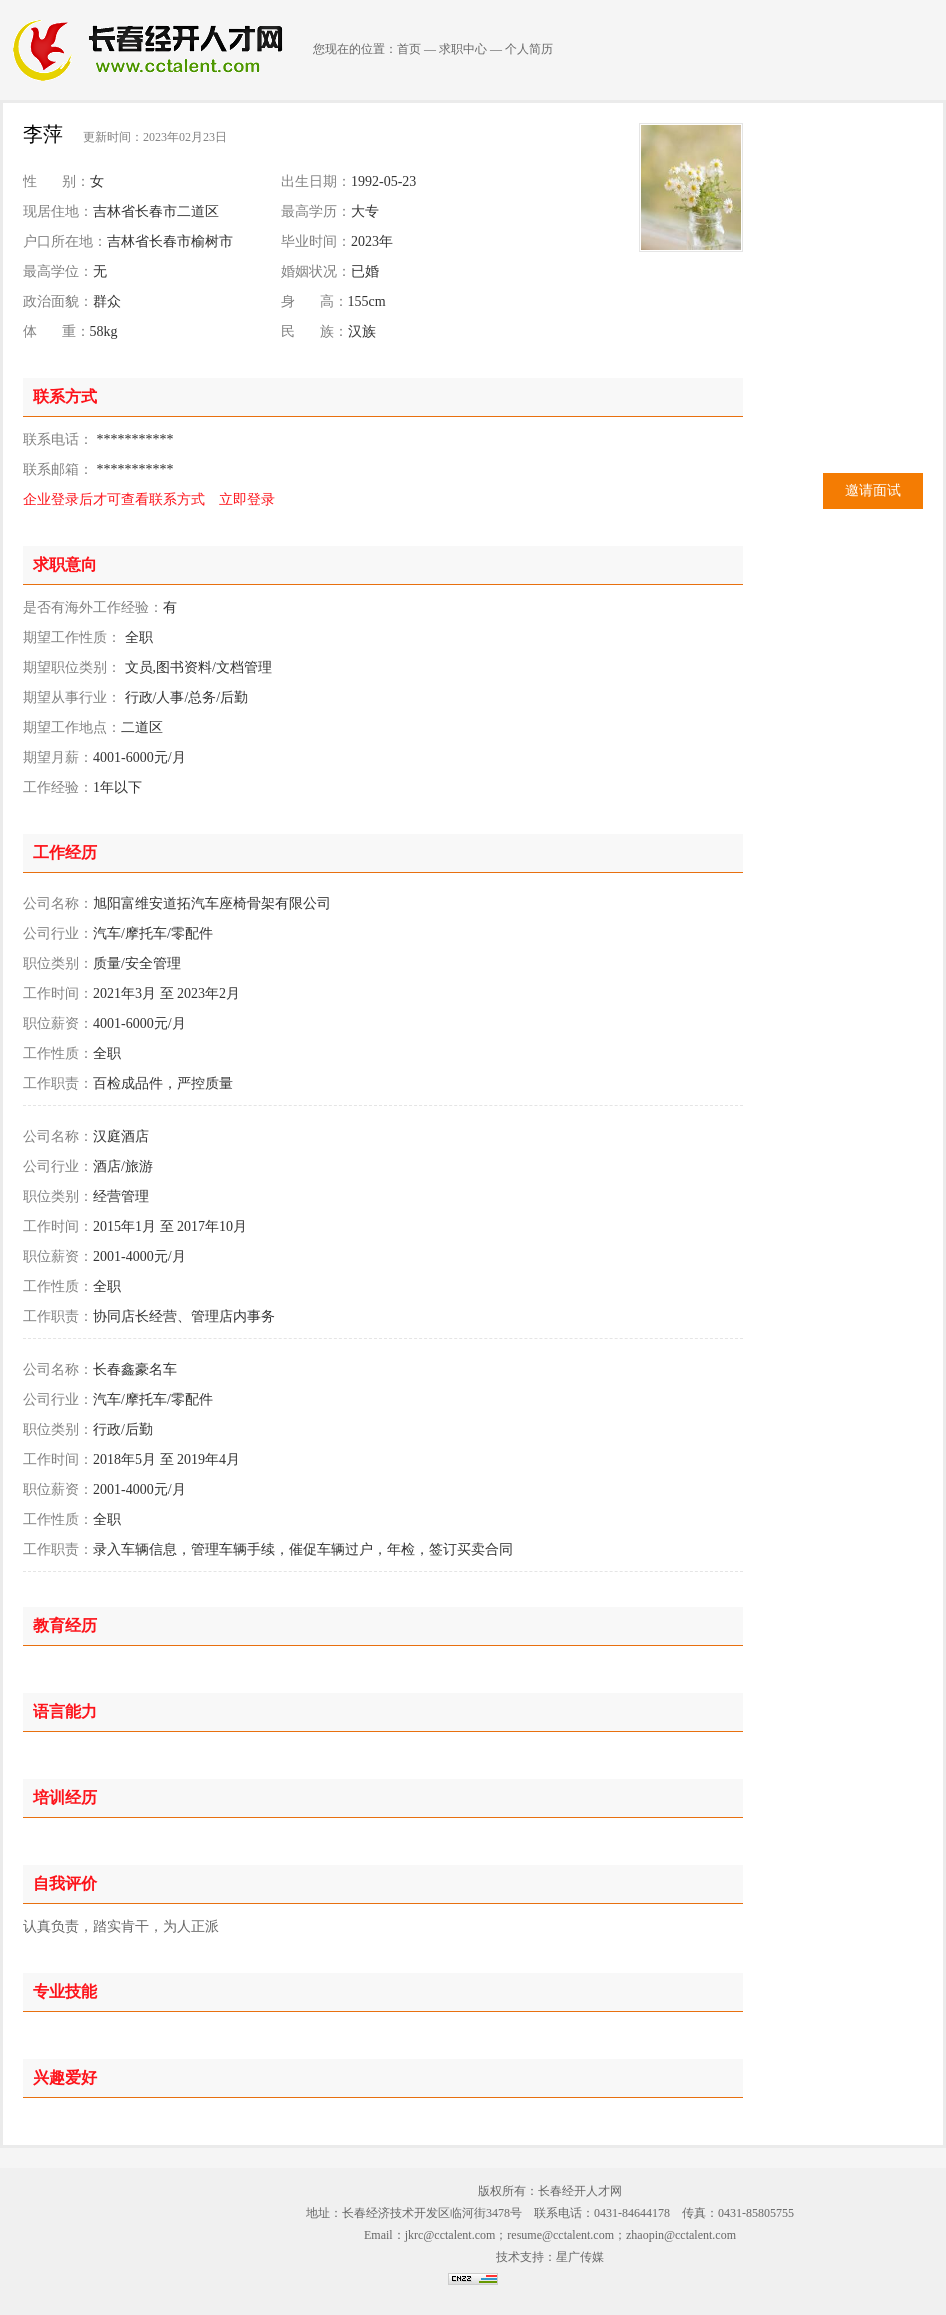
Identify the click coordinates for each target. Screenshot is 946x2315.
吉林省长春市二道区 (156, 211)
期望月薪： (58, 757)
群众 (107, 301)
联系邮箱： (58, 469)
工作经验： (58, 787)
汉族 (362, 331)
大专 (365, 211)
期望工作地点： (72, 727)
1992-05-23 (383, 181)
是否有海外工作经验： (93, 607)
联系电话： (58, 439)
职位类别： (58, 963)
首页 (409, 49)
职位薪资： (58, 1023)
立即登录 (247, 499)
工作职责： (58, 1083)
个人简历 (529, 49)
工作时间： (58, 993)
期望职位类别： (72, 667)
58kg (104, 331)
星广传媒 (580, 2257)
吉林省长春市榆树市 (170, 241)
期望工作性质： (72, 637)
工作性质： (58, 1053)
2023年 (372, 241)
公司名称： (58, 903)
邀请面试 (873, 490)
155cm (367, 301)
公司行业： (58, 933)
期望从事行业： (72, 697)
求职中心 (463, 49)
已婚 (365, 271)
